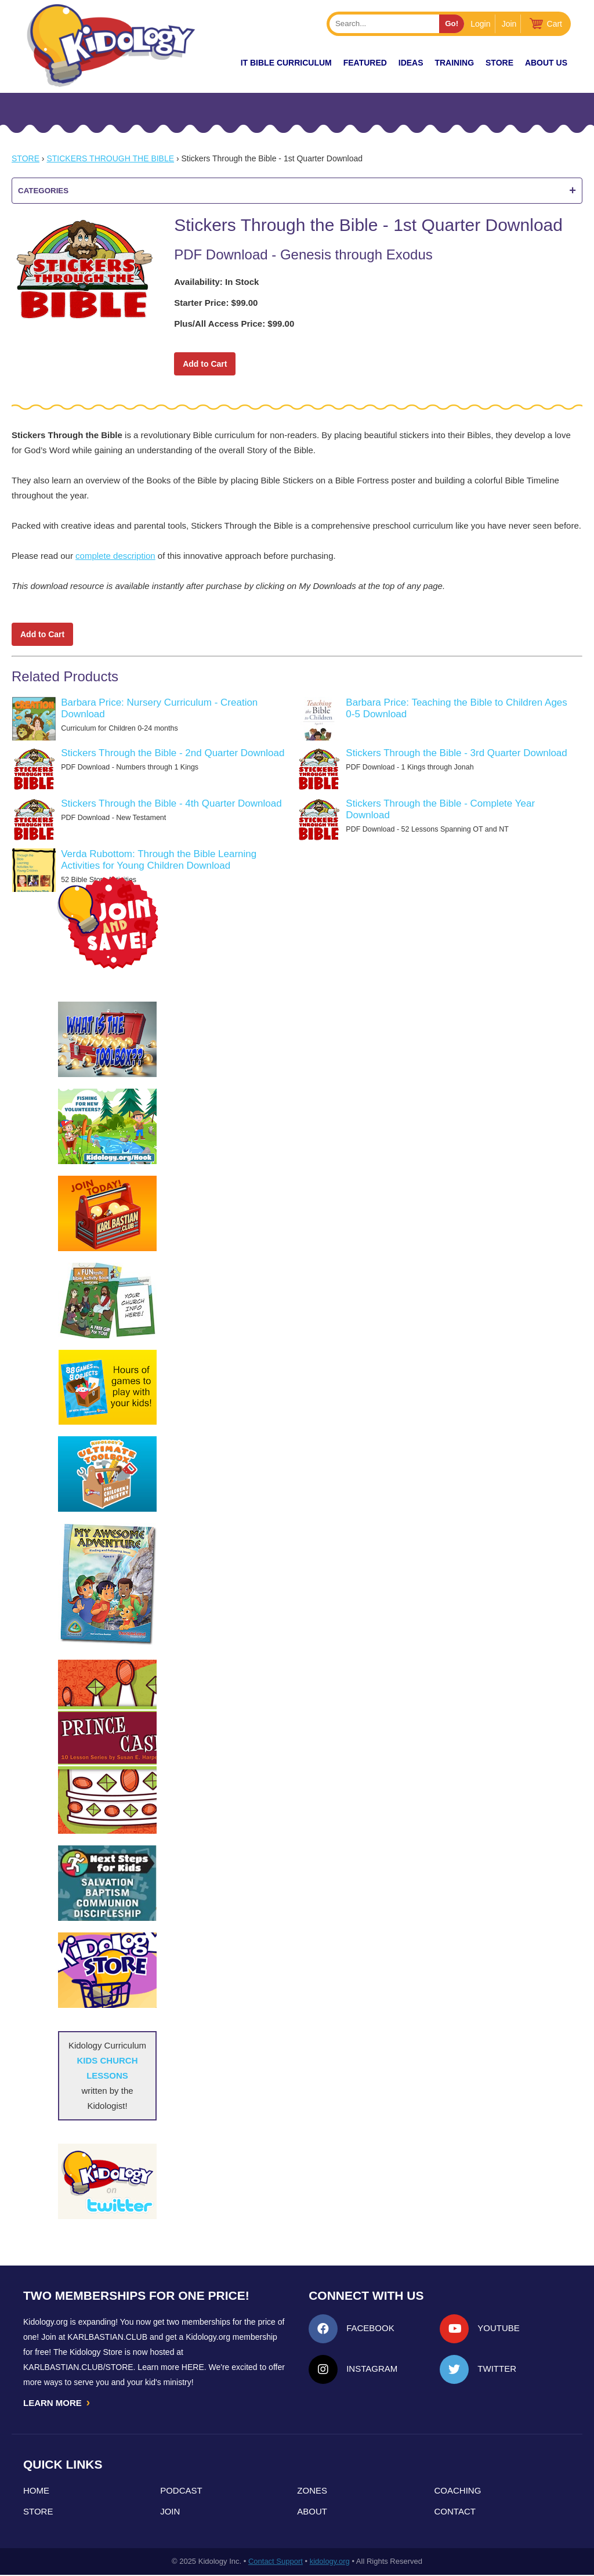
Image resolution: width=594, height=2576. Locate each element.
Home (36, 2491)
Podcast (181, 2491)
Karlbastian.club (107, 2337)
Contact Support (275, 2562)
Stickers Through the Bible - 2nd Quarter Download (172, 752)
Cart (554, 23)
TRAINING (454, 62)
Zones (312, 2491)
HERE (193, 2367)
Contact (455, 2512)
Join (509, 23)
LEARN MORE (57, 2403)
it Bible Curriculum (286, 62)
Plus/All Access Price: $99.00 (234, 323)
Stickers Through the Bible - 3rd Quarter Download (456, 752)
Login (480, 23)
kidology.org (330, 2562)
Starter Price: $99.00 (216, 303)
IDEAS (411, 62)
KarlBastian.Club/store (78, 2367)
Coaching (457, 2491)
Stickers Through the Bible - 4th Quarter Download (171, 803)
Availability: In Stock (216, 282)
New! (208, 62)
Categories (297, 190)
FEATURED (365, 62)
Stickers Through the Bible (110, 158)
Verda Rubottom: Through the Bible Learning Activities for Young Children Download (158, 859)
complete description (115, 556)
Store (499, 62)
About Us (546, 62)
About (312, 2512)
